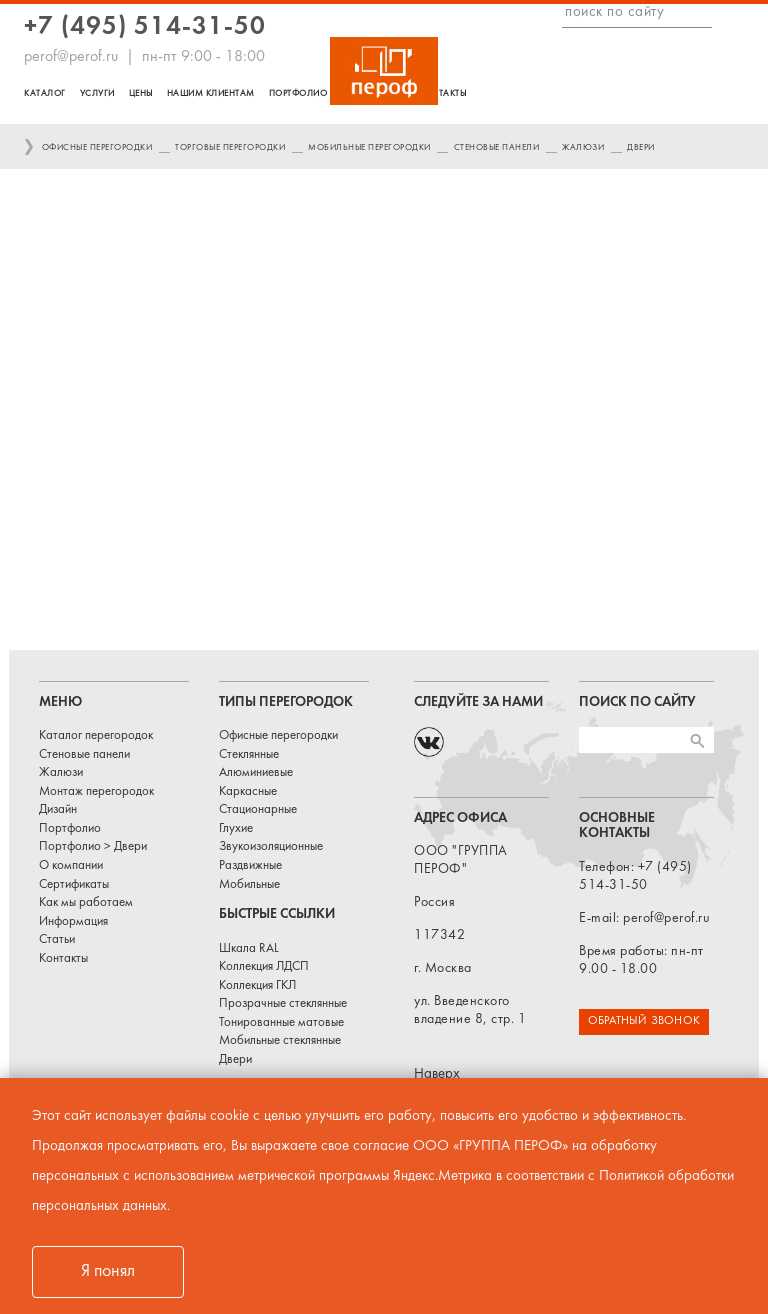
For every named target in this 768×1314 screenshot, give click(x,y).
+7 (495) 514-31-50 (145, 27)
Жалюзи (583, 147)
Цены (141, 93)
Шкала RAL (249, 949)
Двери (641, 147)
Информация (73, 922)
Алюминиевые (256, 773)
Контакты (442, 93)
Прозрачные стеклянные (283, 1004)
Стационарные (258, 810)
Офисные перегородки (97, 147)
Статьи (57, 940)
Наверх (437, 1074)
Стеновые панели (497, 147)
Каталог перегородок (96, 736)
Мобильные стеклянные (280, 1041)
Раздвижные (250, 866)
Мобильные (249, 885)
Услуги (97, 93)
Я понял (108, 1271)
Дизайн (58, 810)
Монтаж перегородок (96, 792)
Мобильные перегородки (369, 147)
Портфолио (298, 93)
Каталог (45, 93)
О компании (71, 866)
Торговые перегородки (230, 147)
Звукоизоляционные (271, 847)
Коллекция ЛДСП (264, 967)
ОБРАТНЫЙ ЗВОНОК (644, 1021)
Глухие (236, 829)
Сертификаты (74, 885)
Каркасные (248, 792)
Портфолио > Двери (93, 847)
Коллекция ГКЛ (257, 986)
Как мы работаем (86, 903)
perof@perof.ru (71, 57)
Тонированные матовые (281, 1023)
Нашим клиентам (211, 93)
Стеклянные (249, 755)
